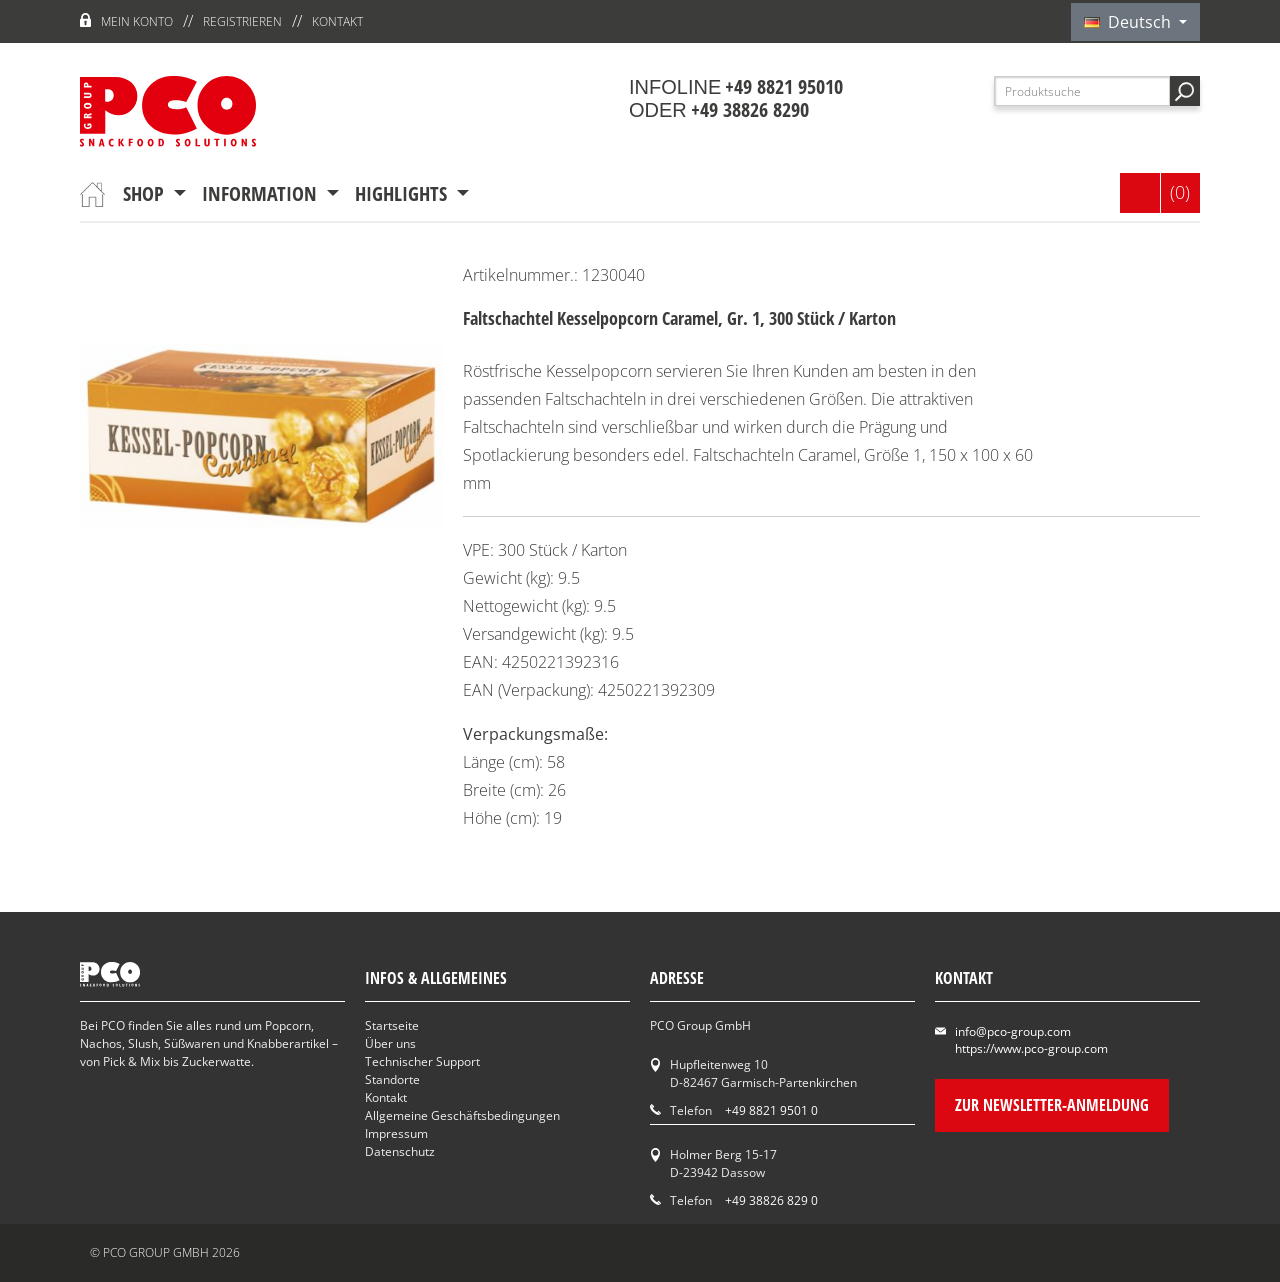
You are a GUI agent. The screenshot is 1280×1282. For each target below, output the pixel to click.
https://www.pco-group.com (1031, 1048)
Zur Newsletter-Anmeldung (1052, 1105)
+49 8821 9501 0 (771, 1110)
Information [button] (262, 193)
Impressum (396, 1133)
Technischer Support (422, 1061)
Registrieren (242, 21)
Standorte (392, 1079)
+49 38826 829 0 (771, 1200)
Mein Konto (137, 21)
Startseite (392, 1025)
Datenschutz (400, 1151)
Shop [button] (146, 193)
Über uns (390, 1043)
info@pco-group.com (1013, 1031)
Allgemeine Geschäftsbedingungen (462, 1115)
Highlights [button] (403, 193)
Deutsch (1129, 22)
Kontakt (337, 21)
